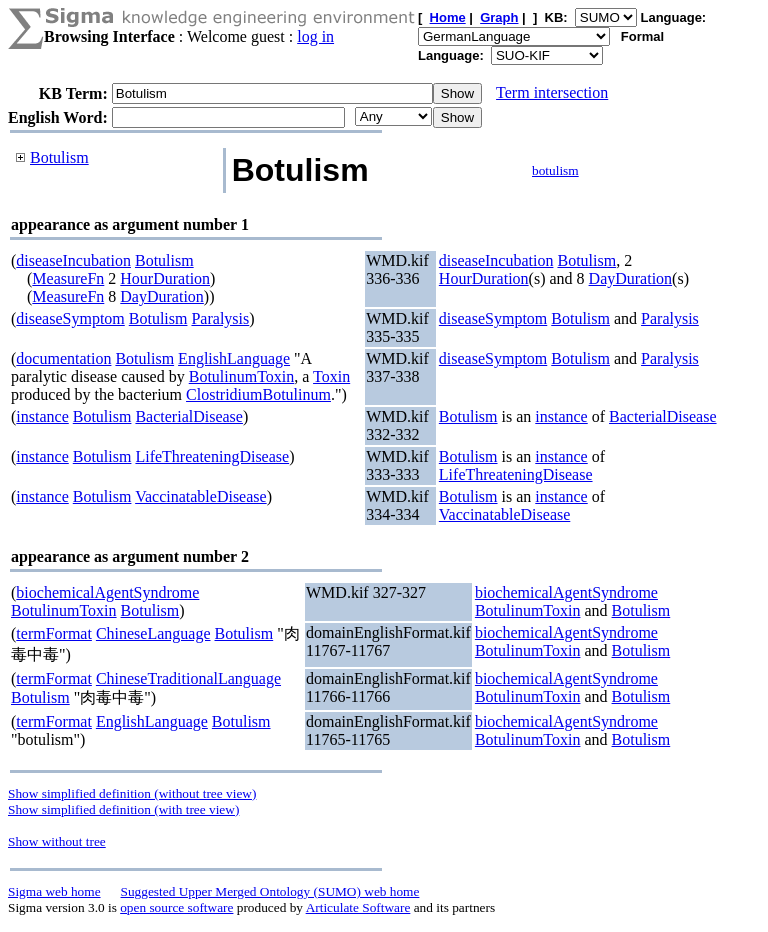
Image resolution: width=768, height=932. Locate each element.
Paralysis (220, 318)
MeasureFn (68, 278)
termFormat (54, 633)
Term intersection (552, 92)
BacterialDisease (189, 416)
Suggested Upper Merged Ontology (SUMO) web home (270, 891)
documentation (63, 358)
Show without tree (57, 841)
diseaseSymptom (70, 318)
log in (315, 36)
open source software (176, 907)
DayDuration (162, 296)
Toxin (331, 376)
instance (42, 416)
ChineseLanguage (153, 633)
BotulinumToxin (242, 376)
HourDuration (165, 278)
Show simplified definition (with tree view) (123, 809)
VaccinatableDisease (200, 496)
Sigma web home (54, 891)
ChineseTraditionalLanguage (188, 678)
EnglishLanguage (234, 358)
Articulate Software (358, 907)
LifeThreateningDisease (212, 456)
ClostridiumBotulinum (258, 394)
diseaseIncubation (73, 260)
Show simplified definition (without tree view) (132, 793)
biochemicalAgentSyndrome (107, 592)
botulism (555, 170)
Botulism (59, 157)
